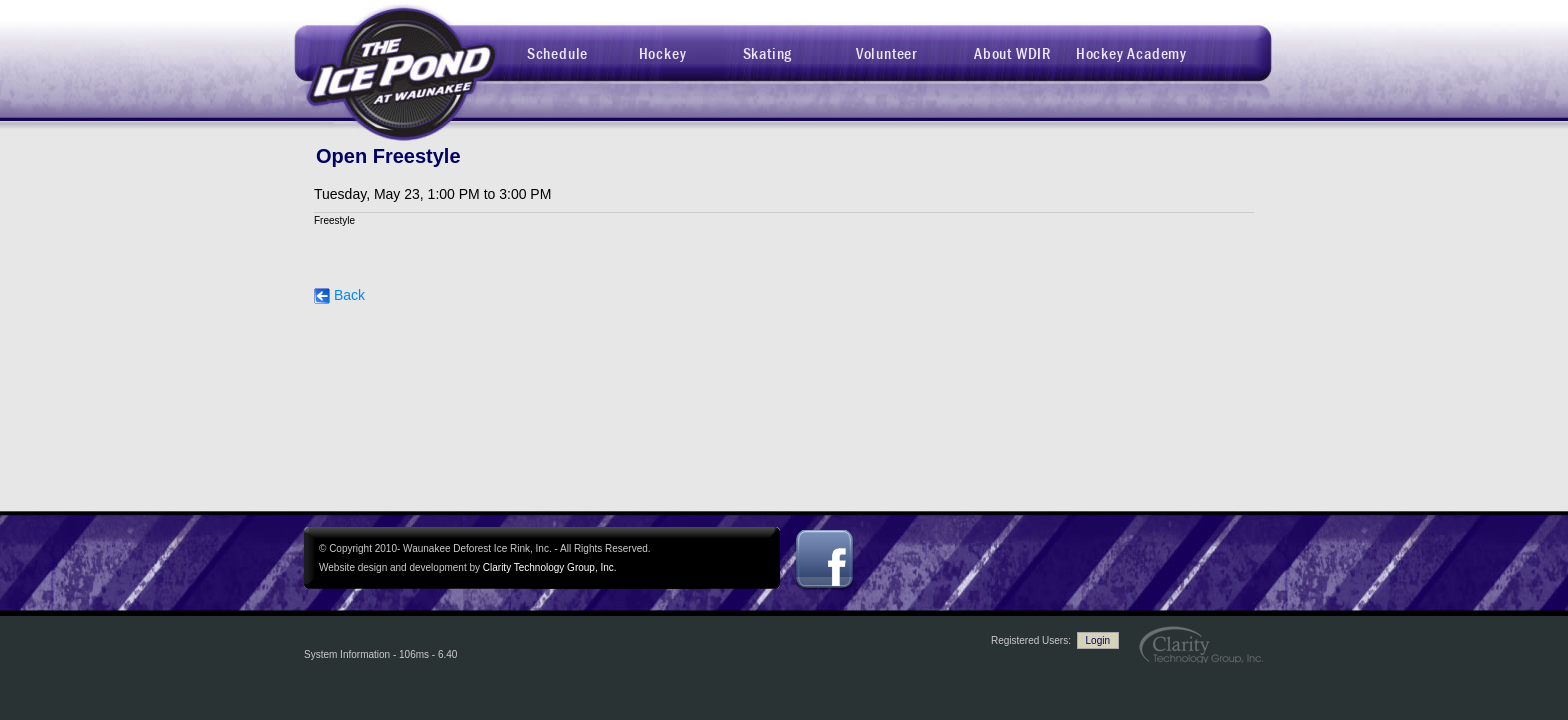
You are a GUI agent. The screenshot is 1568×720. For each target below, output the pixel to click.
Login (1098, 640)
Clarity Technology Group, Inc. (550, 567)
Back (339, 295)
